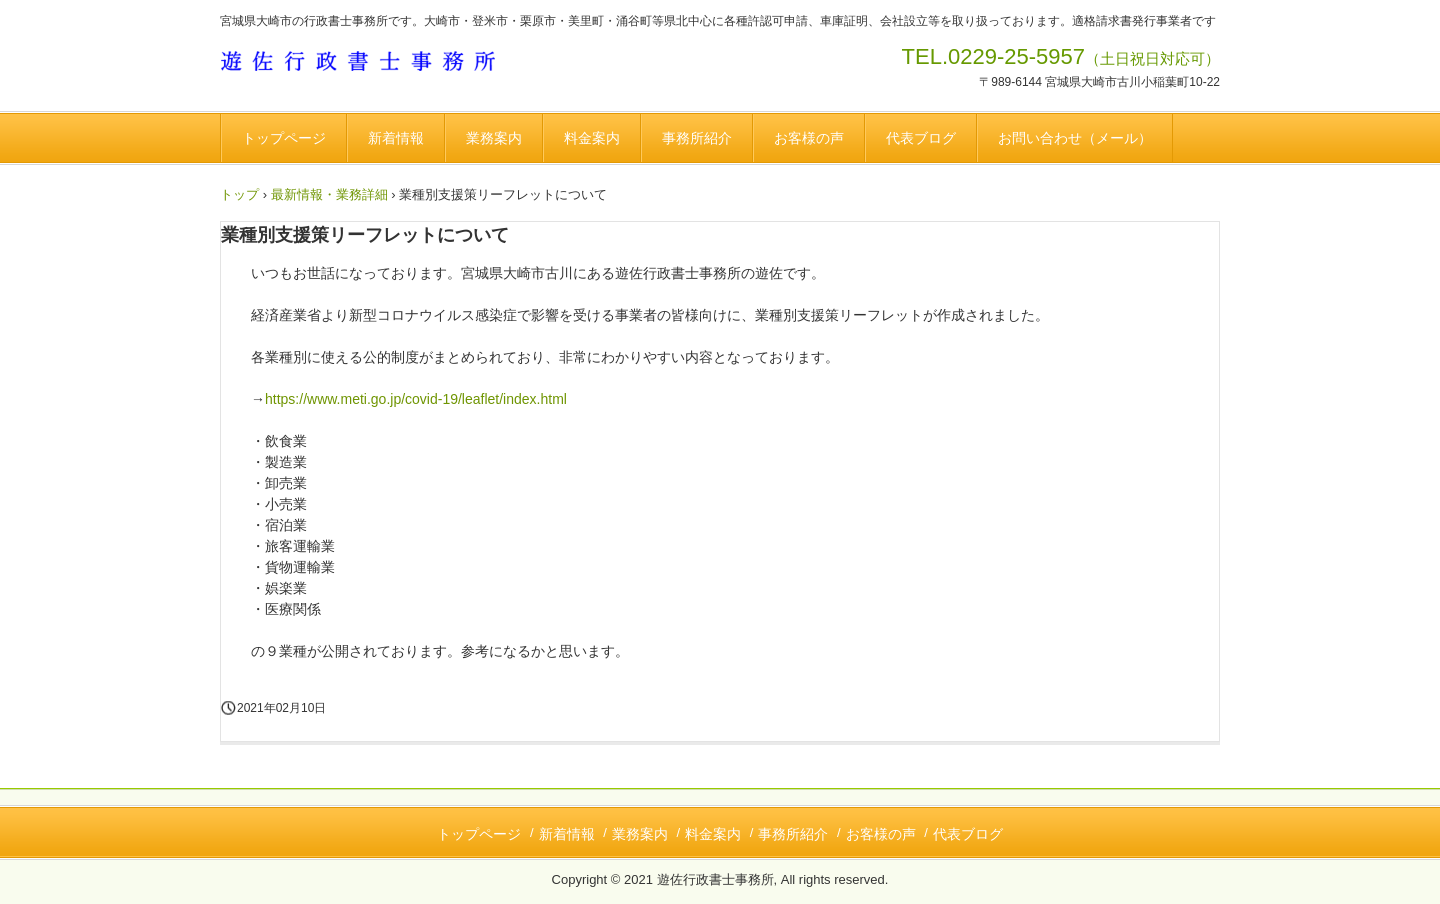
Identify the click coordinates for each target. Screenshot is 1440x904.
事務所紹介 (697, 138)
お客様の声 (809, 138)
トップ (239, 194)
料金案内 (592, 138)
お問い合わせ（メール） (1075, 138)
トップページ (284, 138)
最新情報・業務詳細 (329, 194)
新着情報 (396, 138)
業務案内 (494, 138)
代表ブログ (921, 138)
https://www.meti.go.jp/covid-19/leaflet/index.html (416, 399)
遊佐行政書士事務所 (368, 64)
